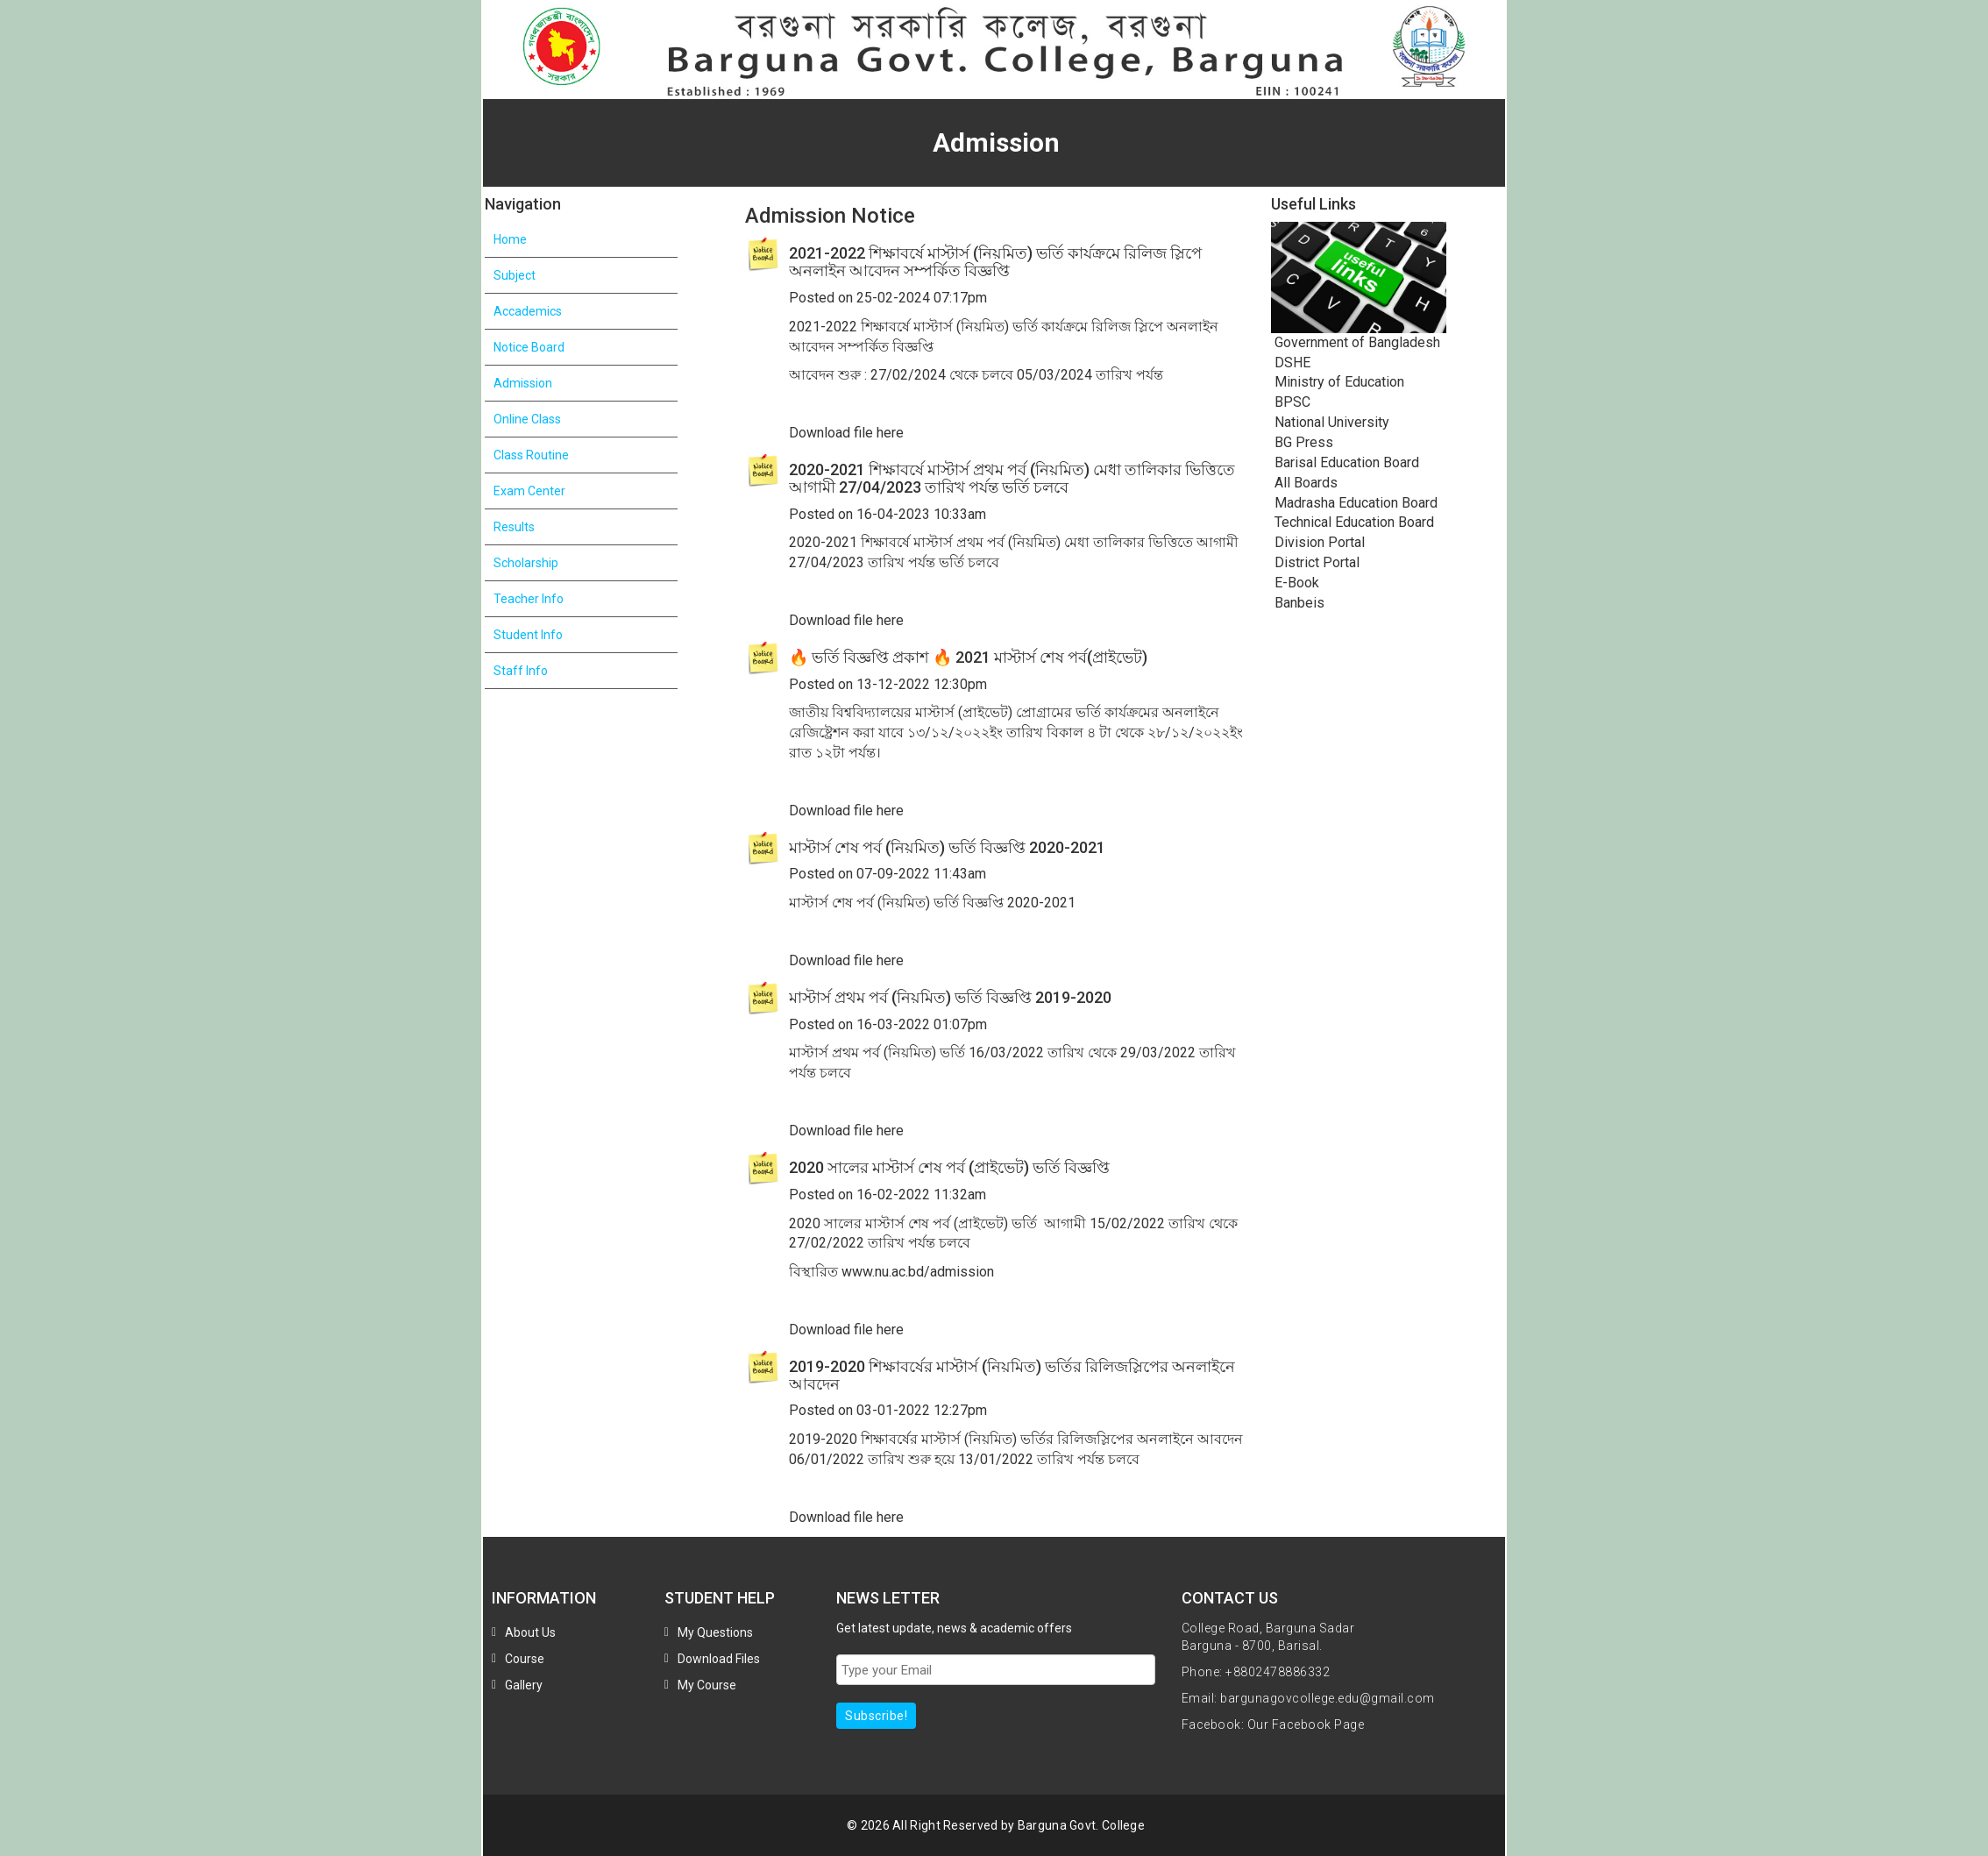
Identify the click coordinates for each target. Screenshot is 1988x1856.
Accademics (527, 311)
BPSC (1290, 402)
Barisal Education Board (1345, 462)
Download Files (719, 1659)
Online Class (527, 419)
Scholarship (525, 563)
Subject (514, 275)
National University (1330, 422)
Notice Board (528, 347)
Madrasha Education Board (1354, 502)
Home (510, 239)
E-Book (1295, 582)
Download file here (846, 432)
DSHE (1290, 362)
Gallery (524, 1685)
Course (524, 1659)
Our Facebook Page (1306, 1724)
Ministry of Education (1337, 381)
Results (514, 527)
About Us (530, 1632)
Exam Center (529, 491)
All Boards (1304, 482)
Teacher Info (528, 599)
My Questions (715, 1632)
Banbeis (1297, 602)
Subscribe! (876, 1716)
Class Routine (531, 455)
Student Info (528, 635)
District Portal (1315, 562)
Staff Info (520, 671)
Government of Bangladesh (1355, 342)
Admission (522, 383)
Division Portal (1318, 542)
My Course (707, 1685)
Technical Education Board (1352, 522)
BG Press (1302, 442)
